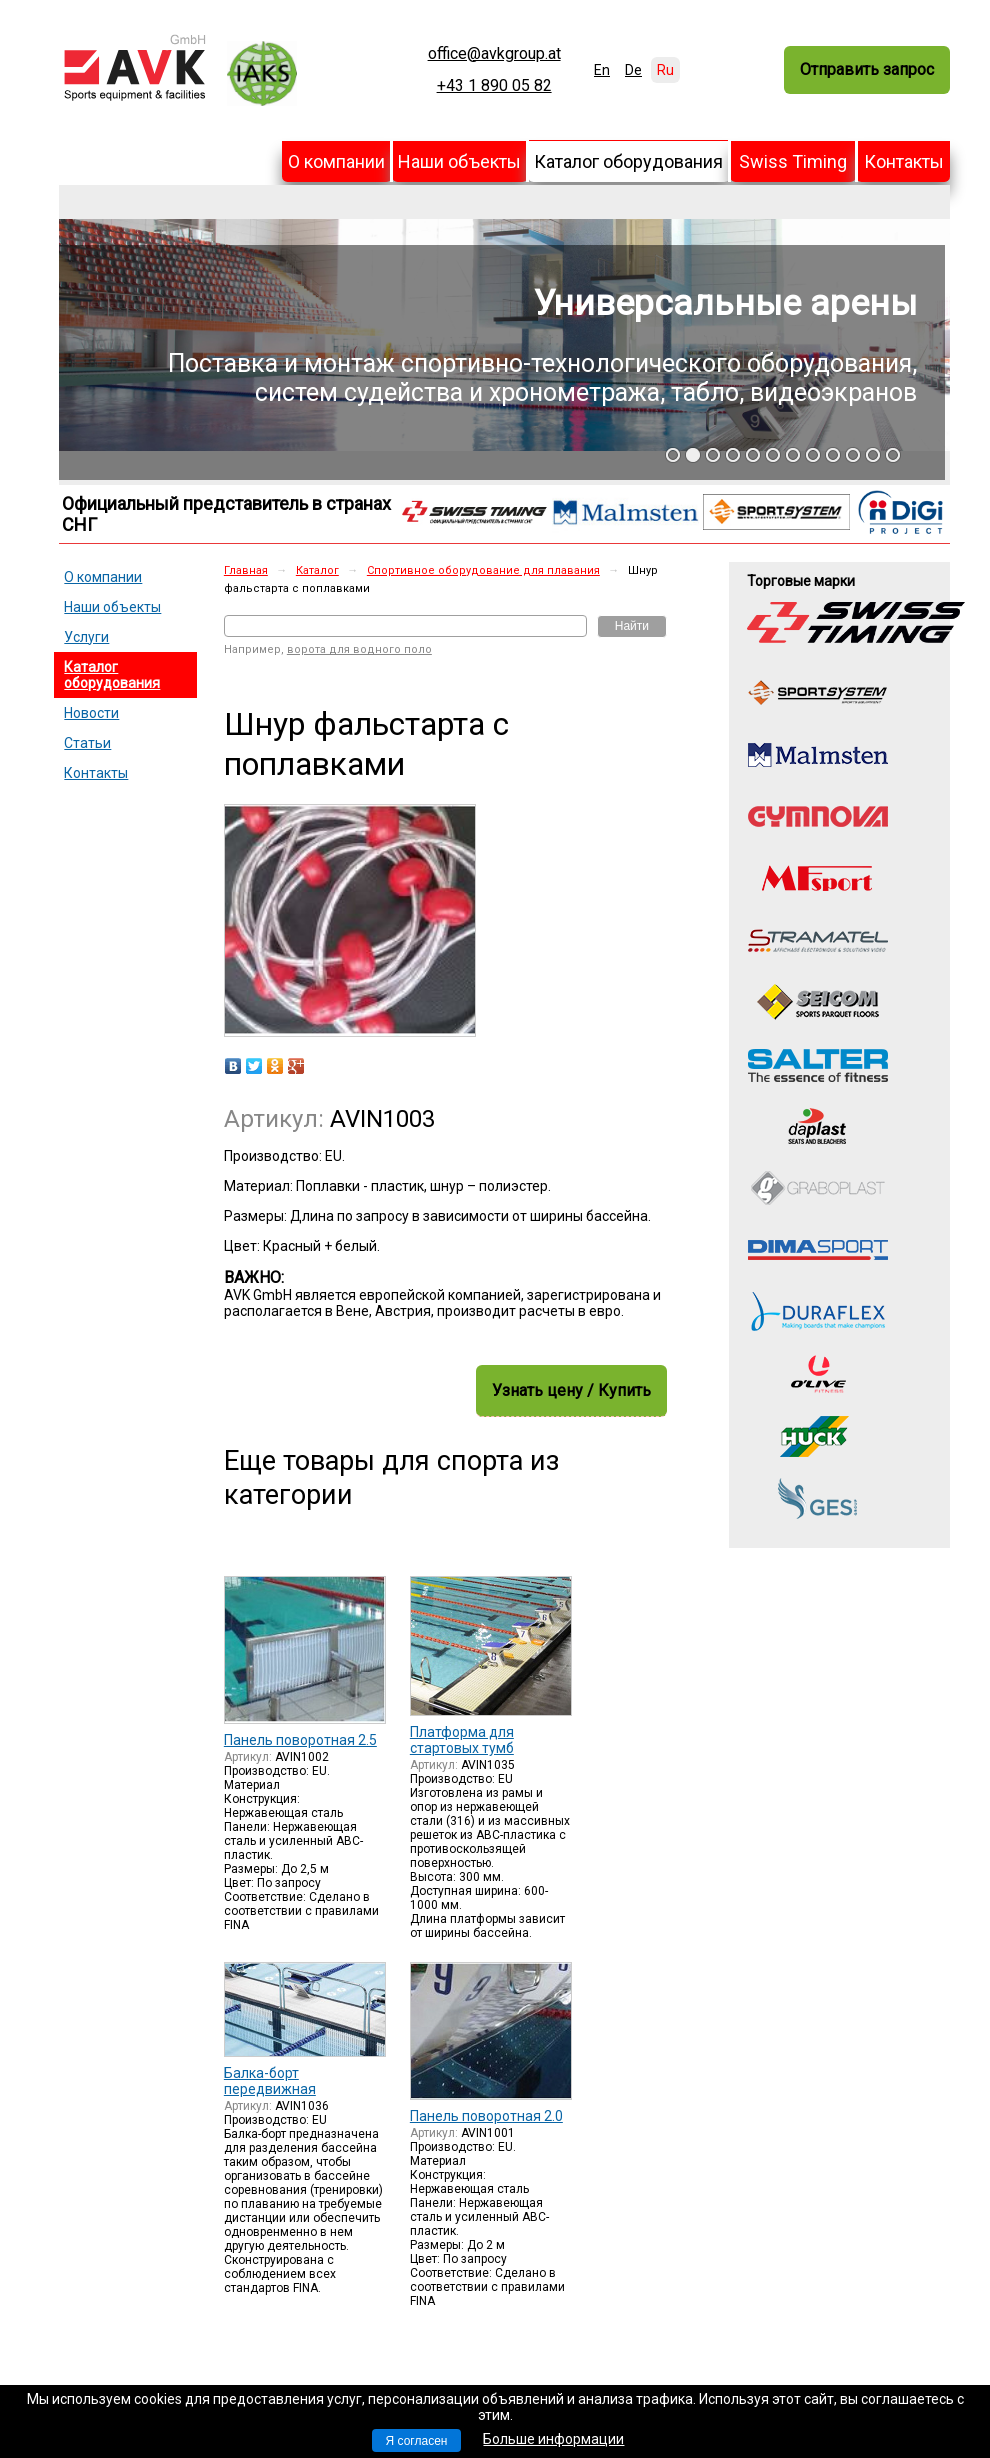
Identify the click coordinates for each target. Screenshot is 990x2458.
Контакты (904, 161)
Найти (632, 626)
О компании (336, 161)
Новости (91, 713)
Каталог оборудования (628, 161)
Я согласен (417, 2441)
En (602, 70)
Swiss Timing (793, 161)
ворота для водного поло (359, 649)
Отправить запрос (867, 69)
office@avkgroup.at (494, 54)
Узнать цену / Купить (571, 1390)
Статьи (87, 743)
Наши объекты (459, 161)
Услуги (86, 637)
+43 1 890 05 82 (494, 86)
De (633, 70)
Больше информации (553, 2439)
